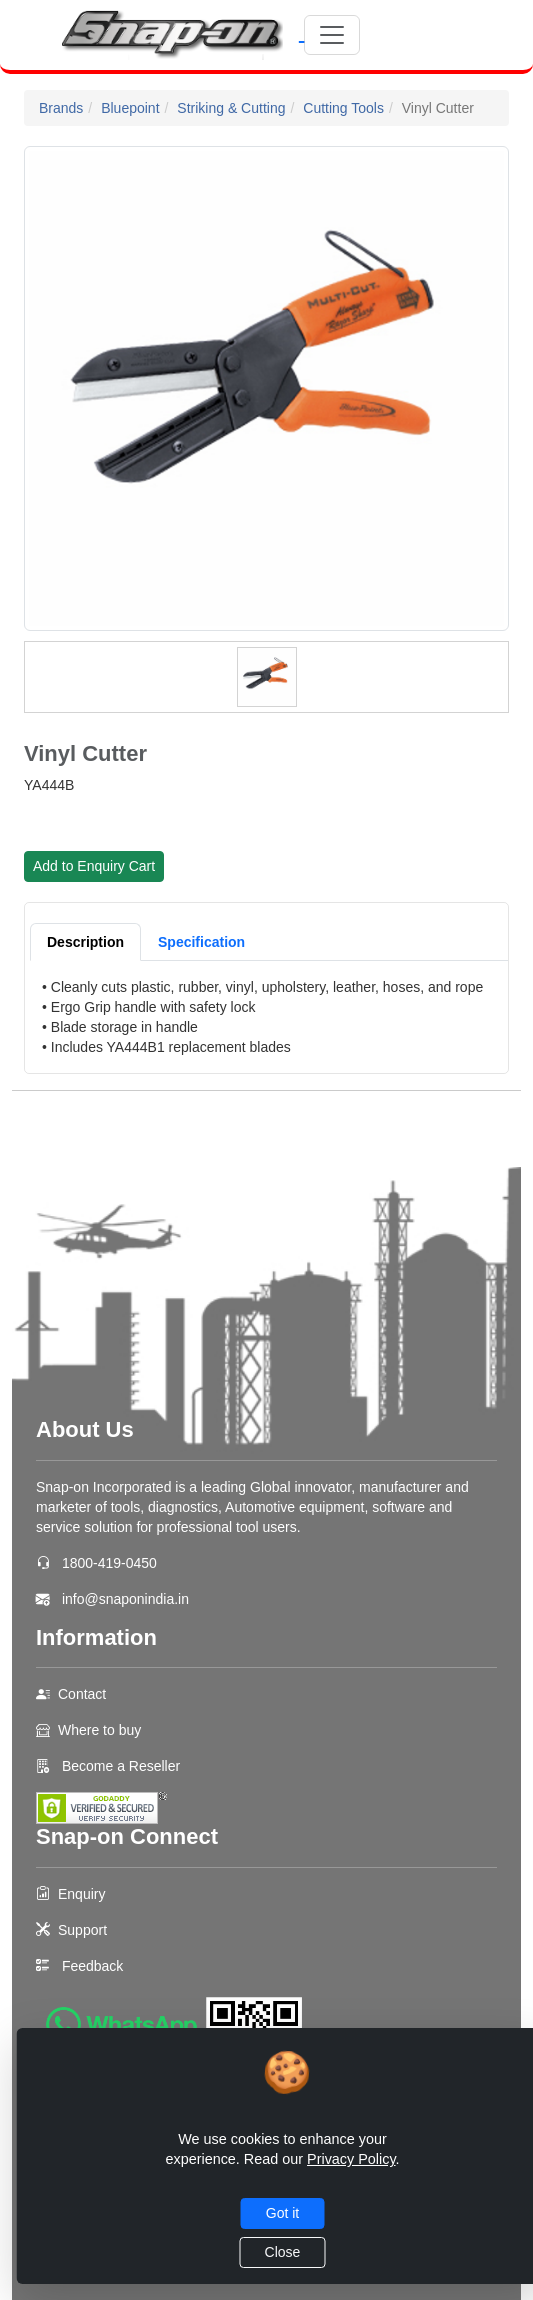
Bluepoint (130, 108)
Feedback (92, 1966)
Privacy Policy (351, 2159)
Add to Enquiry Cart (94, 866)
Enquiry (81, 1894)
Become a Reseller (119, 1766)
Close (283, 2252)
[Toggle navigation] (332, 35)
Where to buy (99, 1730)
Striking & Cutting (231, 108)
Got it (282, 2213)
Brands (61, 108)
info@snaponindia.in (125, 1599)
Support (82, 1930)
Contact (82, 1694)
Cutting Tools (343, 108)
